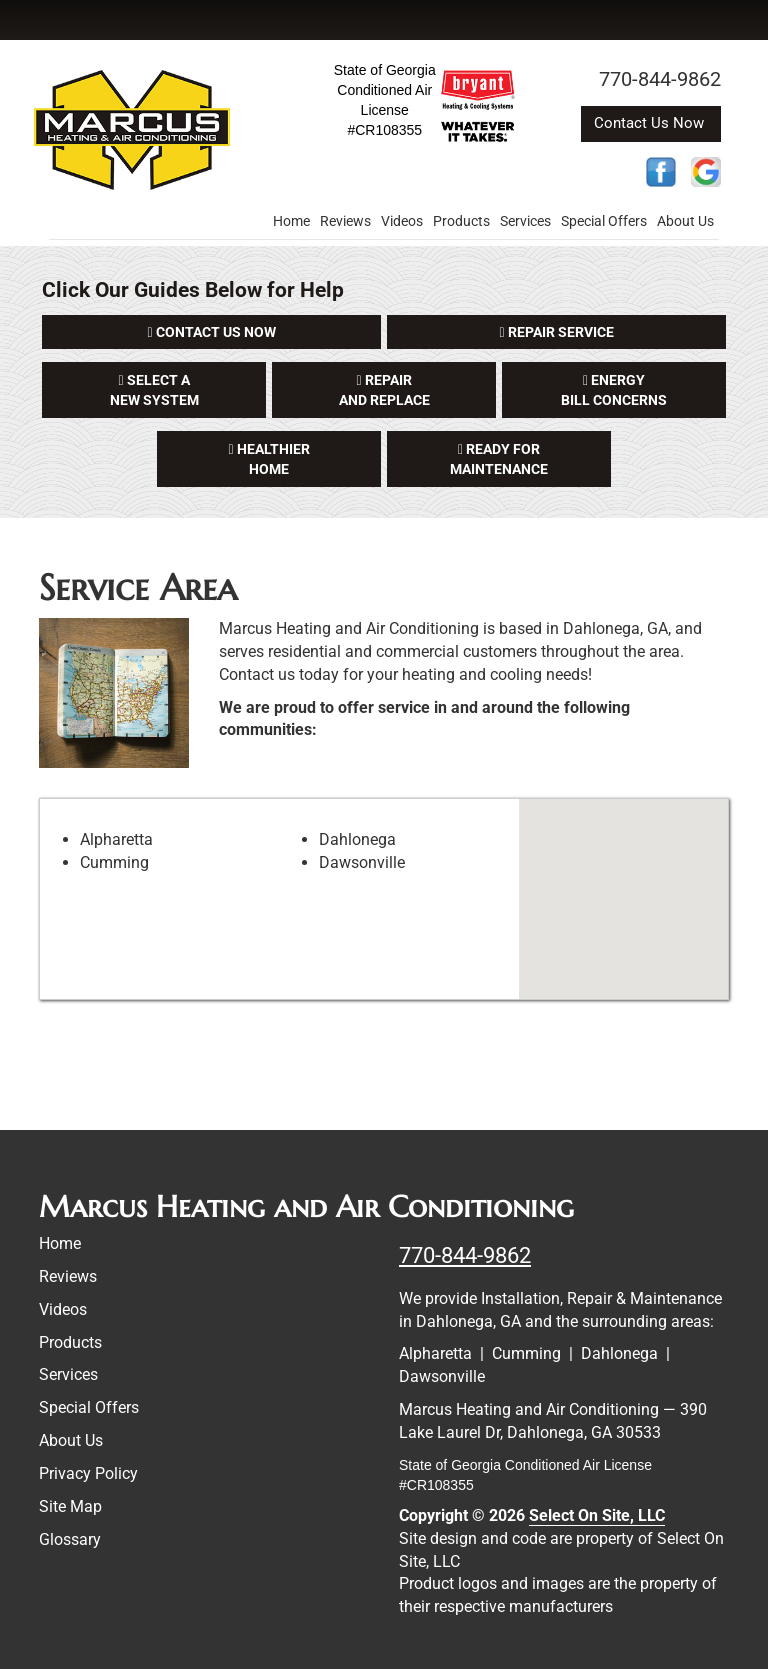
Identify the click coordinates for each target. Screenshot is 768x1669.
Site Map (70, 1506)
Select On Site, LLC (597, 1515)
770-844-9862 (465, 1255)
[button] (211, 332)
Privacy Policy (88, 1473)
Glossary (70, 1539)
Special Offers (604, 221)
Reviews (345, 221)
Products (461, 221)
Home (291, 221)
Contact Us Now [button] (651, 123)
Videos (402, 221)
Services (525, 221)
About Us (685, 221)
